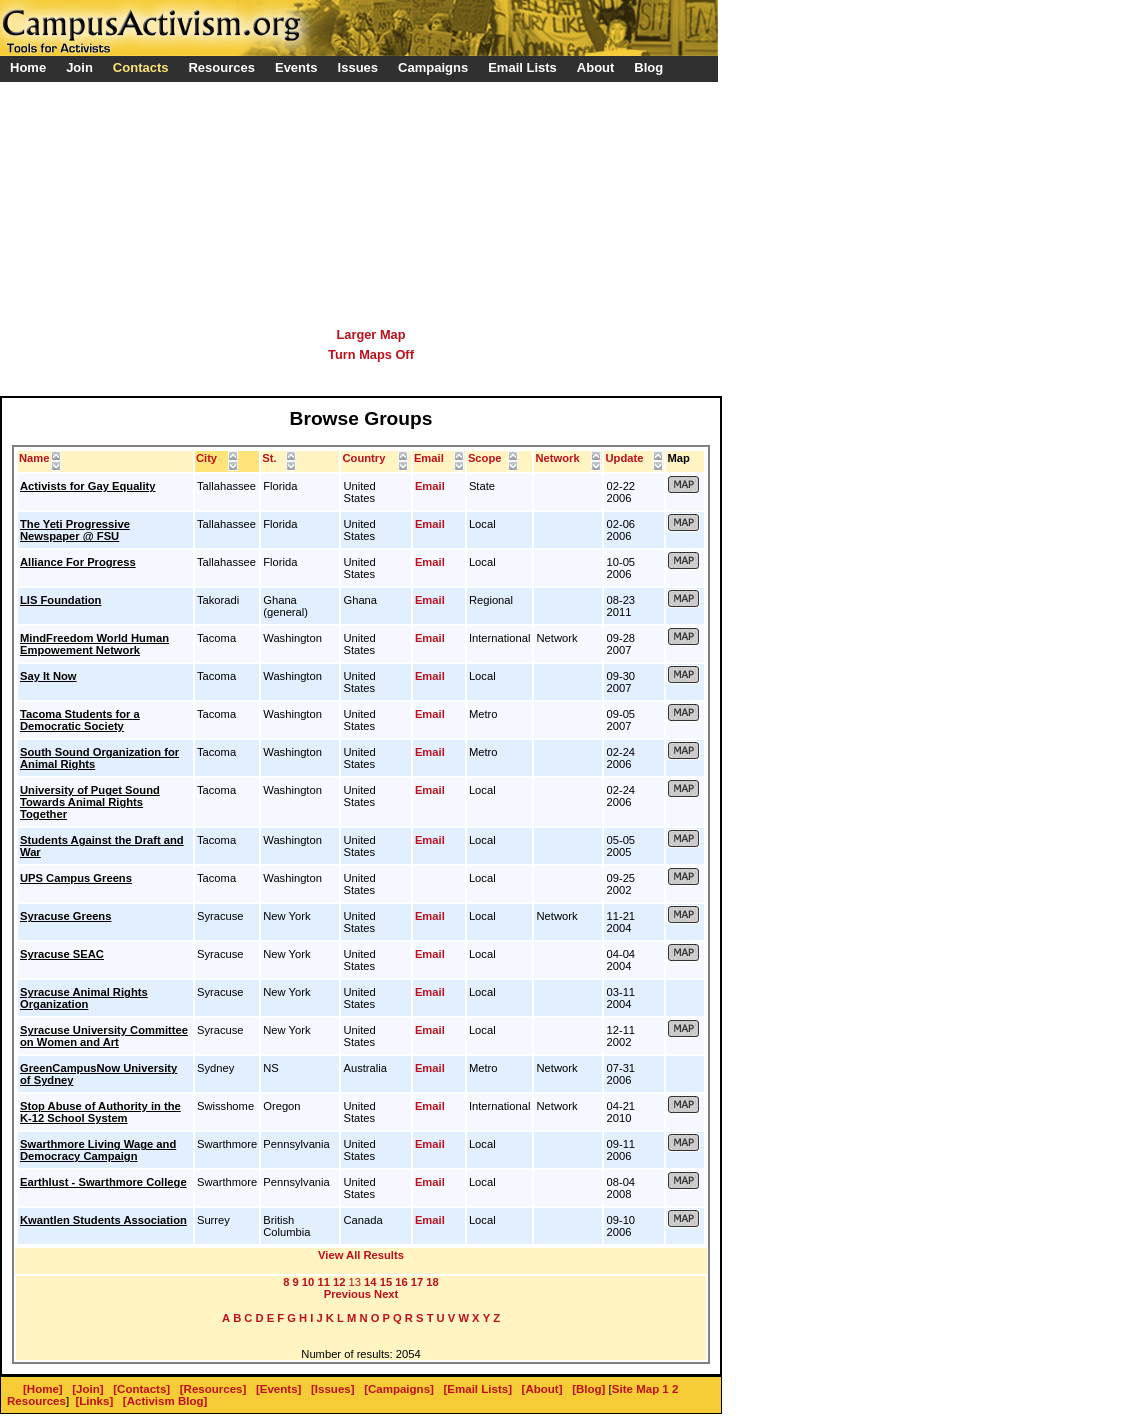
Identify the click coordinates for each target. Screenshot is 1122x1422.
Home (28, 67)
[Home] (43, 1389)
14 (370, 1282)
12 (339, 1282)
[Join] (87, 1389)
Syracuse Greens (65, 916)
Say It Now (48, 676)
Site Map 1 (640, 1389)
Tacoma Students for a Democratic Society (80, 720)
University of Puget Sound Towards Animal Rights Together (90, 802)
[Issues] (333, 1389)
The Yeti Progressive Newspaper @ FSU (75, 530)
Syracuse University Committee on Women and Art (104, 1036)
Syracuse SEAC (62, 954)
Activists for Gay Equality (88, 486)
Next (386, 1294)
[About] (542, 1389)
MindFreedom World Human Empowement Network (94, 644)
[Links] (95, 1401)
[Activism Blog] (165, 1401)
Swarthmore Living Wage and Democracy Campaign (98, 1150)
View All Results (361, 1255)
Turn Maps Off (371, 354)
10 (308, 1282)
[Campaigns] (399, 1389)
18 (432, 1282)
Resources (36, 1401)
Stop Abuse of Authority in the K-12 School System (100, 1112)
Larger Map (371, 334)
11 (323, 1282)
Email (430, 486)
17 (417, 1282)
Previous (347, 1294)
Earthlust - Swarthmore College (103, 1182)
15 (386, 1282)
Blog (648, 67)
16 (401, 1282)
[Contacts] (141, 1389)
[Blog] (588, 1389)
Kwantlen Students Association (103, 1220)
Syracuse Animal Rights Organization (84, 998)
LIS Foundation (60, 600)
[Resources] (213, 1389)
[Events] (278, 1389)
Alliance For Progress (78, 562)
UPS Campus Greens (76, 878)
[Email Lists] (478, 1389)
